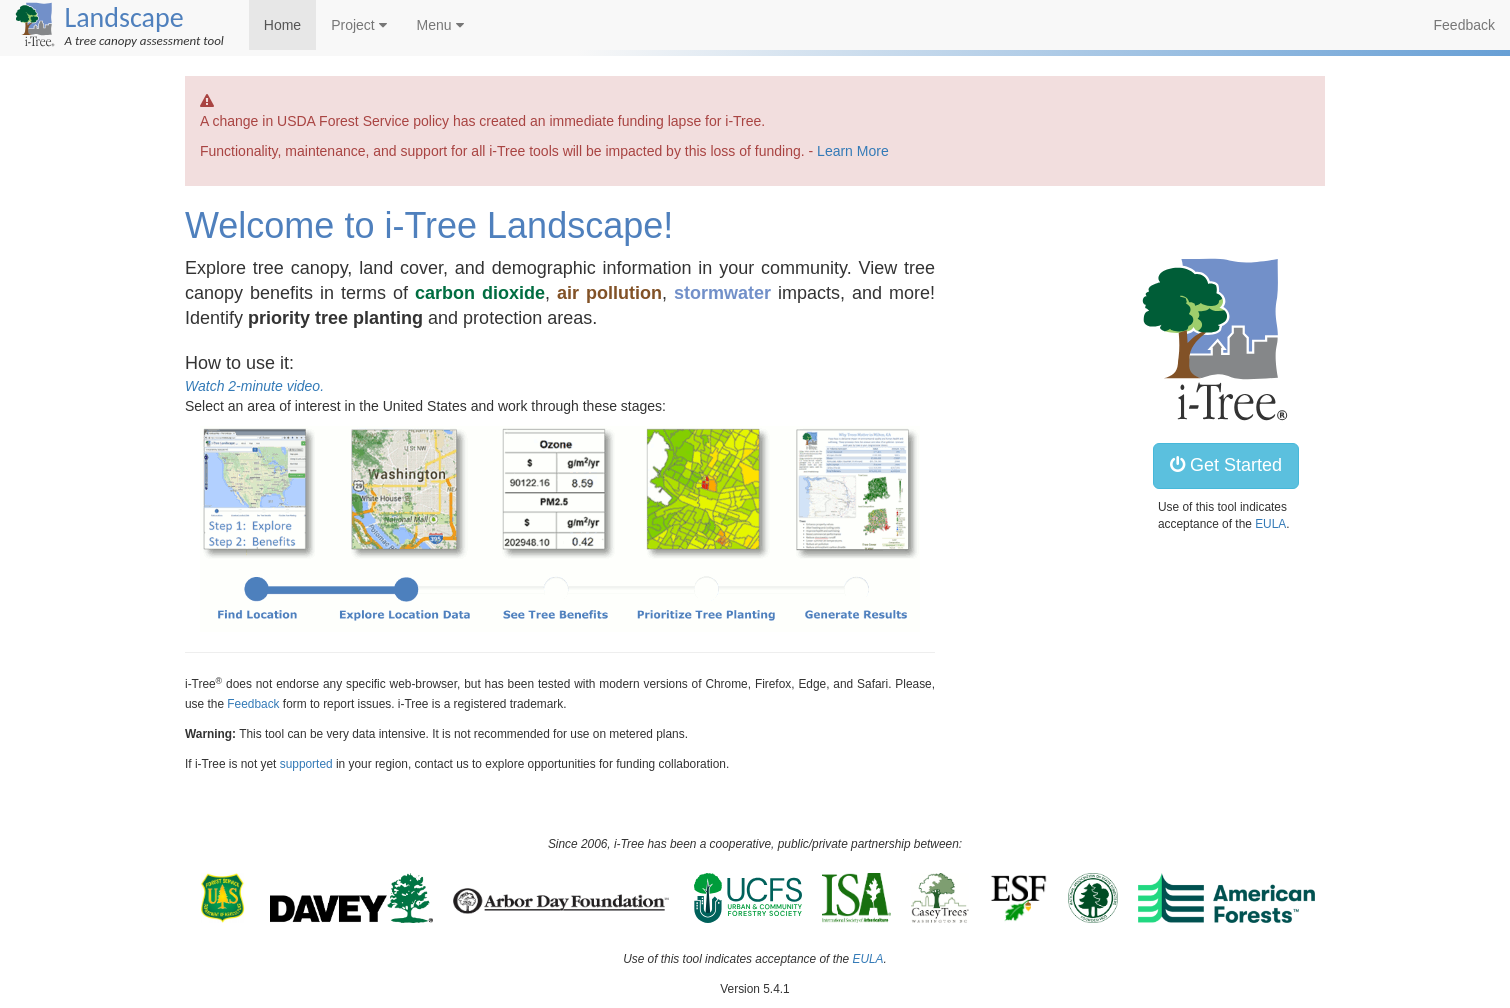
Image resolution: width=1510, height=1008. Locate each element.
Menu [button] (440, 25)
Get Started (1226, 465)
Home (282, 25)
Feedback (1464, 25)
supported (306, 764)
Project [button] (358, 25)
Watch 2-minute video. (254, 386)
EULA (1270, 524)
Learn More (853, 151)
